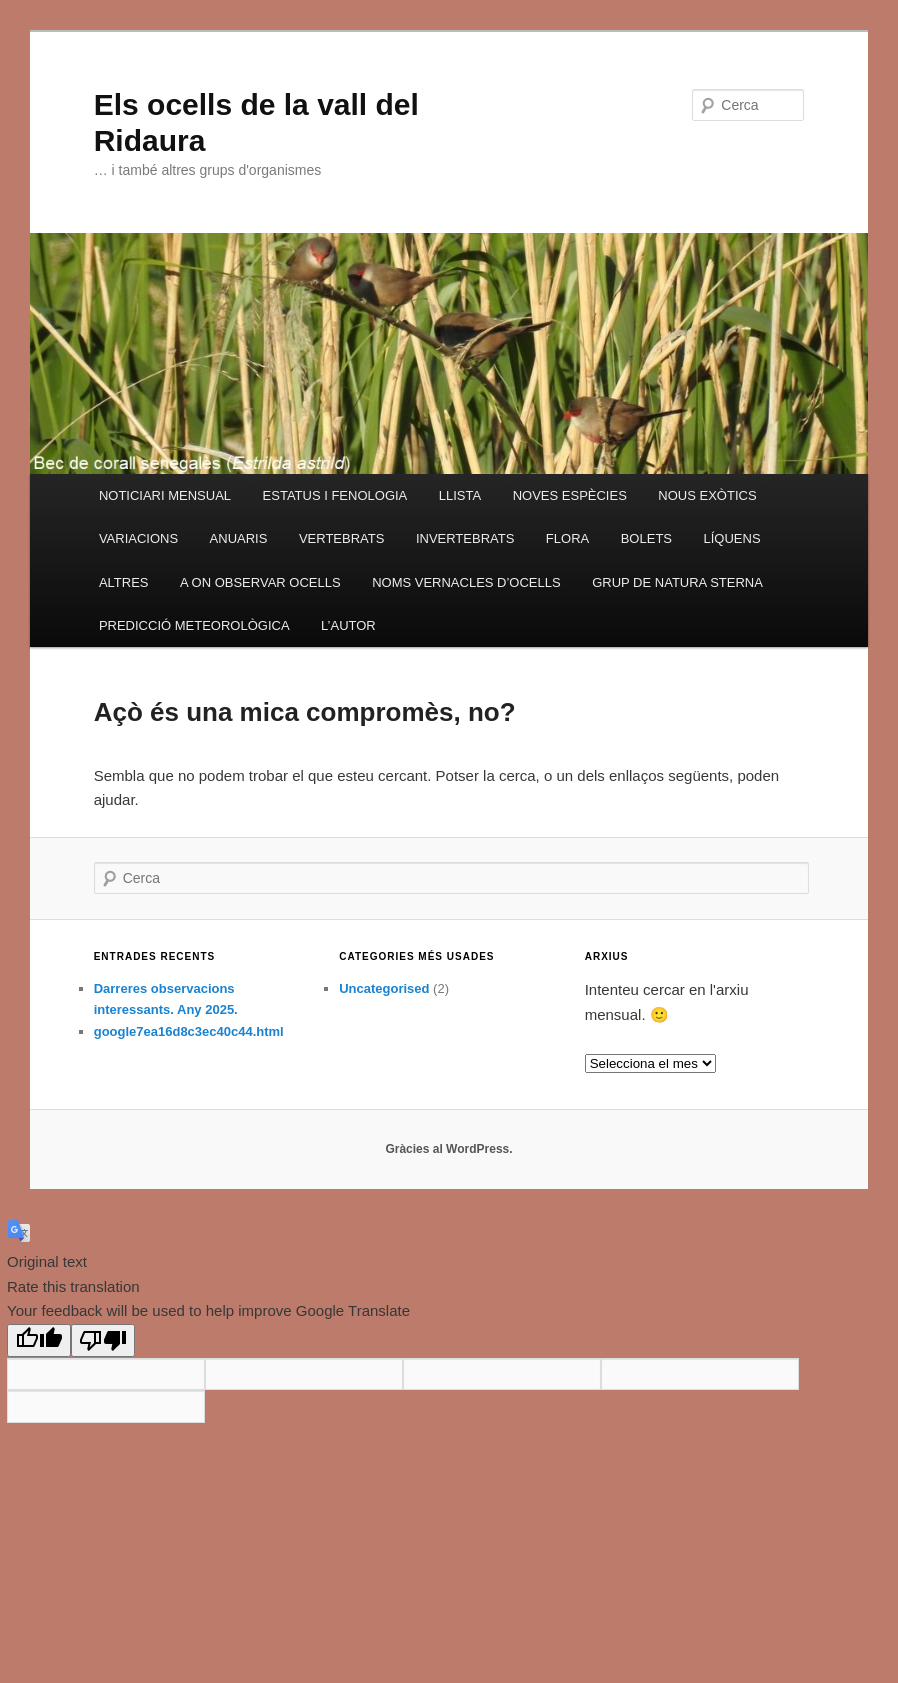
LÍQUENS (732, 538)
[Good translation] (39, 1340)
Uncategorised (384, 988)
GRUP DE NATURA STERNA (677, 582)
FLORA (567, 538)
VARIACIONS (138, 538)
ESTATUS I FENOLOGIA (335, 495)
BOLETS (646, 538)
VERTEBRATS (341, 538)
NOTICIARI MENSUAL (165, 495)
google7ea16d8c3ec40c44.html (189, 1031)
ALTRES (124, 582)
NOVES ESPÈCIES (570, 495)
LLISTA (460, 495)
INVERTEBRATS (465, 538)
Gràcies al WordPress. (448, 1149)
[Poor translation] (103, 1340)
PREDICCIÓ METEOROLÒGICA (194, 625)
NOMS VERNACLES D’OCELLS (466, 582)
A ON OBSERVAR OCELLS (260, 582)
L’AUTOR (348, 625)
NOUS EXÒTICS (707, 495)
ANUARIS (239, 538)
